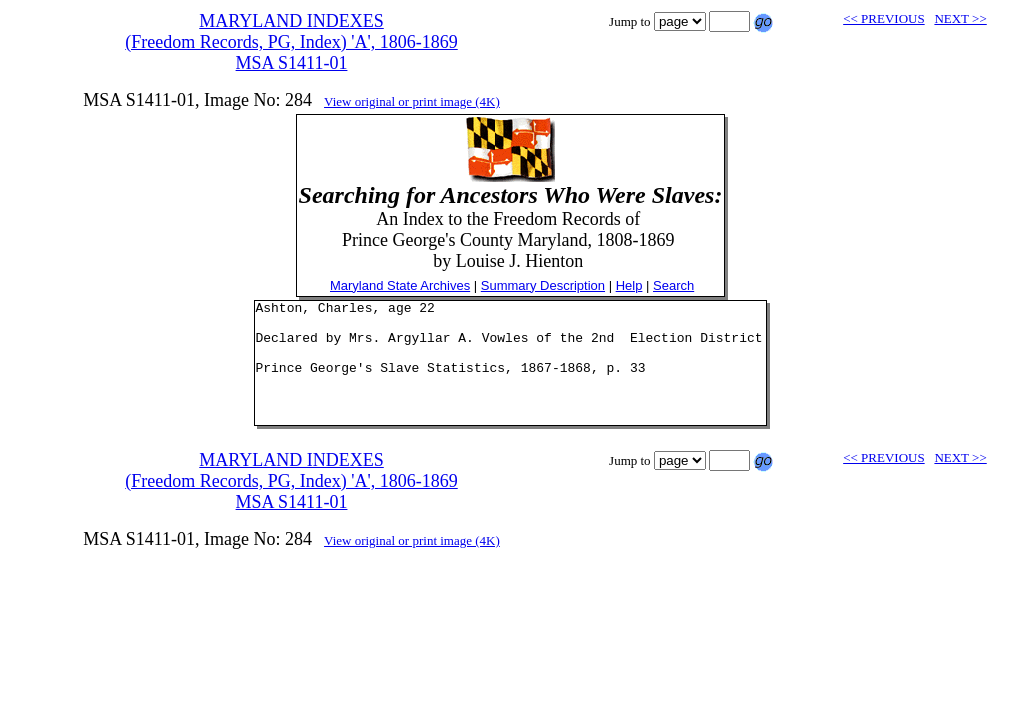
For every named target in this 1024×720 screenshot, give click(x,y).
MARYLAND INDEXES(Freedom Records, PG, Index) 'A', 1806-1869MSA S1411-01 (291, 42)
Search (673, 285)
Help (629, 285)
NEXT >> (960, 18)
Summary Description (543, 285)
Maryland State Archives (400, 285)
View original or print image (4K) (412, 101)
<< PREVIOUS (883, 18)
